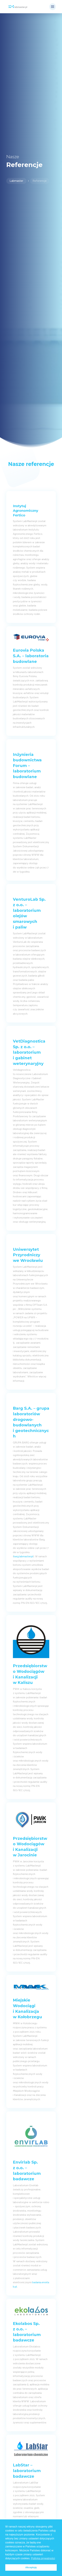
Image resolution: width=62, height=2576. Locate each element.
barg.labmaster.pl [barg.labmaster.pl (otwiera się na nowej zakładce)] (23, 1556)
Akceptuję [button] (31, 2567)
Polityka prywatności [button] (43, 2558)
